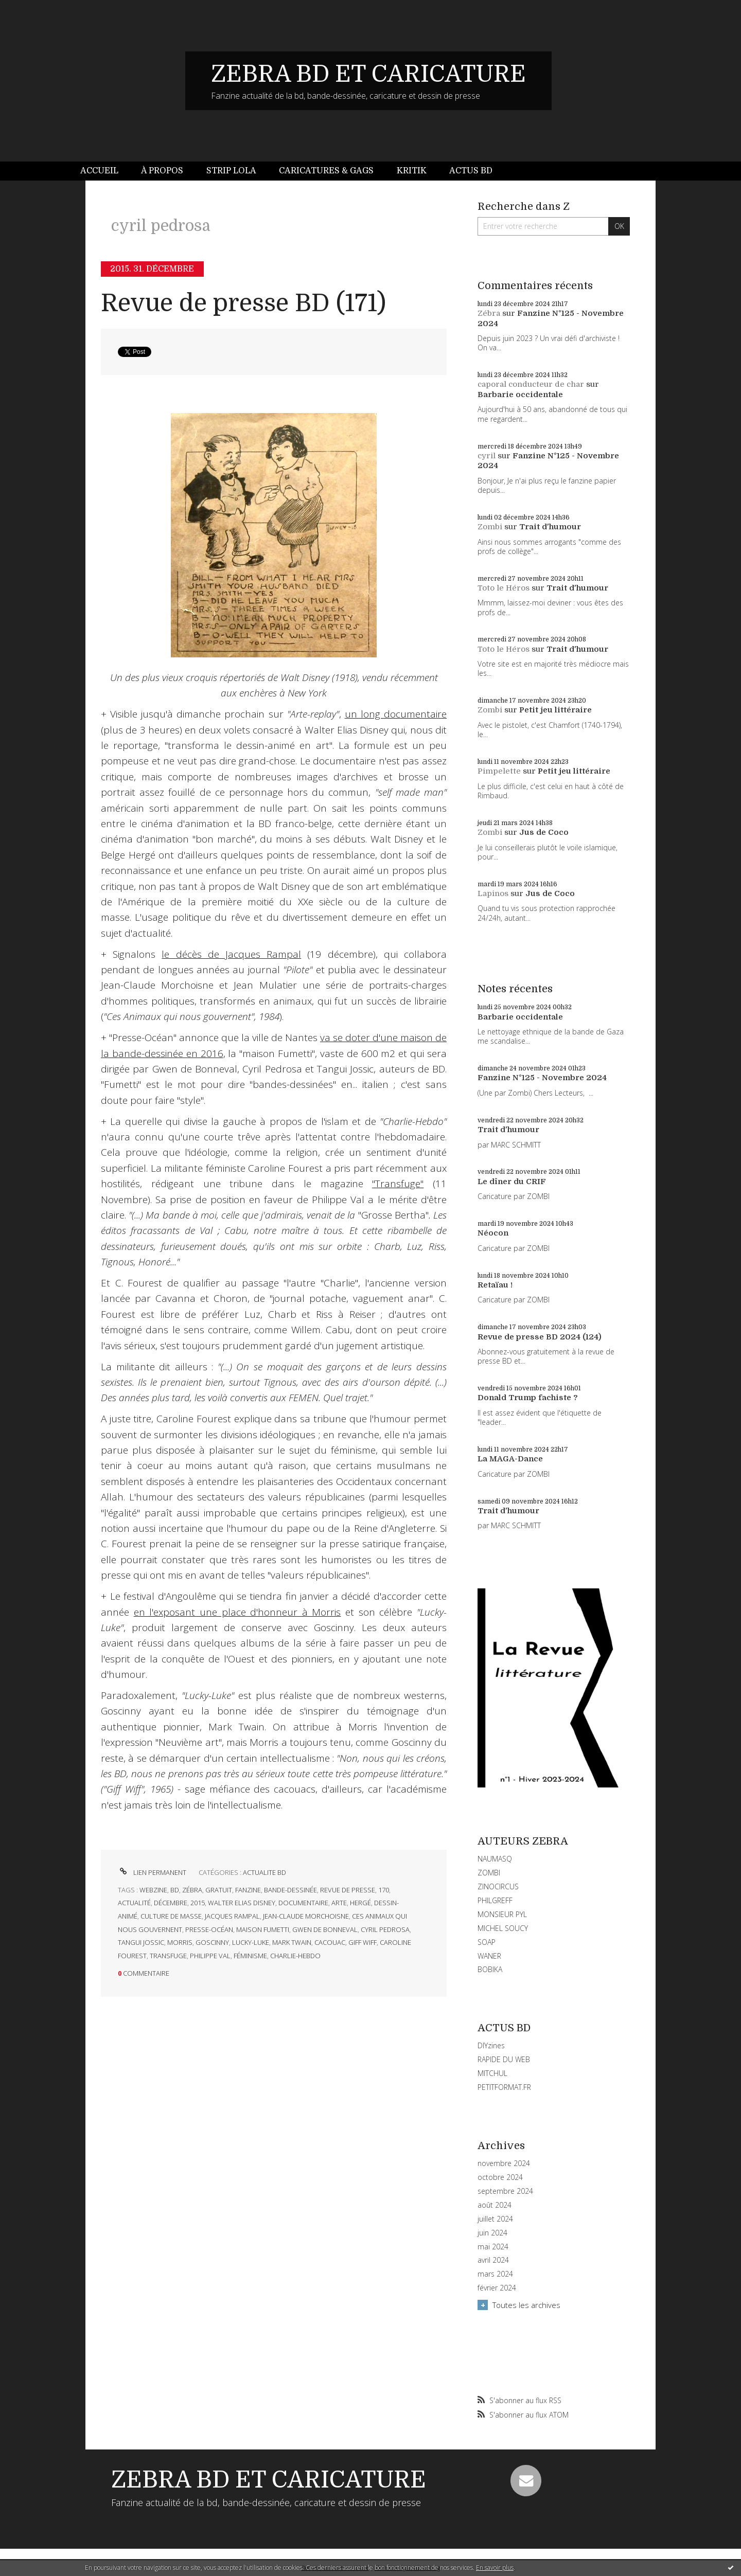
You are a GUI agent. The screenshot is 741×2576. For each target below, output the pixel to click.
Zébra (489, 313)
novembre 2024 (504, 2163)
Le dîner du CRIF (512, 1181)
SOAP (487, 1942)
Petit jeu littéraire (555, 709)
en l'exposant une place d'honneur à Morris (237, 1612)
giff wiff (362, 1942)
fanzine (248, 1889)
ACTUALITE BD (264, 1872)
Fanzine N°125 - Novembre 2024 (542, 1077)
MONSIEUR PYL (502, 1914)
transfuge (168, 1955)
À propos (162, 170)
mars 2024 (495, 2274)
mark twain (291, 1942)
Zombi (490, 526)
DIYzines (491, 2045)
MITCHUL (492, 2073)
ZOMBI (489, 1872)
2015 (197, 1902)
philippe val (210, 1955)
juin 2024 (492, 2233)
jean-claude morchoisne (306, 1916)
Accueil (99, 170)
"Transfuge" (398, 1183)
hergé (360, 1902)
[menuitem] (105, 171)
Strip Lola (231, 170)
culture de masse (171, 1916)
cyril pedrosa (385, 1929)
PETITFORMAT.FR (504, 2087)
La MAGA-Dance (510, 1458)
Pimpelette (499, 771)
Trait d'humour (550, 526)
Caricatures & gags (326, 170)
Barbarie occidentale (520, 394)
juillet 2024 (495, 2219)
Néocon (493, 1233)
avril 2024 (493, 2260)
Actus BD (470, 170)
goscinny (212, 1942)
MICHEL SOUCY (503, 1928)
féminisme (250, 1955)
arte (339, 1902)
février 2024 (497, 2288)
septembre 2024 (505, 2191)
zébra (192, 1889)
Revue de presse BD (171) (243, 303)
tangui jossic (141, 1942)
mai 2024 (493, 2246)
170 (383, 1889)
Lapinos (493, 893)
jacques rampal (232, 1916)
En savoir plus (495, 2567)
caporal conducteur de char (531, 384)
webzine (153, 1889)
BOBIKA (490, 1969)
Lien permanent (152, 1872)
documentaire (303, 1902)
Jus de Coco (544, 832)
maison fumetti (262, 1929)
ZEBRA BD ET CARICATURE (368, 74)
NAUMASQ (495, 1859)
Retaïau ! (495, 1285)
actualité (134, 1902)
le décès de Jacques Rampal (231, 954)
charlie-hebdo (295, 1955)
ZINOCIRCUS (498, 1886)
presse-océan (209, 1929)
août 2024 (494, 2205)
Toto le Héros (504, 588)
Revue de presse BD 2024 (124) (540, 1336)
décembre (170, 1902)
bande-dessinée (290, 1889)
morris (179, 1942)
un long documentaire (396, 714)
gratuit (218, 1889)
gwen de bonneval (325, 1929)
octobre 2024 (500, 2177)
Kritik (412, 170)
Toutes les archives (526, 2305)
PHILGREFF (495, 1900)
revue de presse (347, 1889)
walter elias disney (241, 1902)
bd (174, 1889)
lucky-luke (250, 1942)
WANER (489, 1956)
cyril (487, 455)
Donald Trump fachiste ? (528, 1397)
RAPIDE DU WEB (504, 2059)
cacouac (329, 1942)
